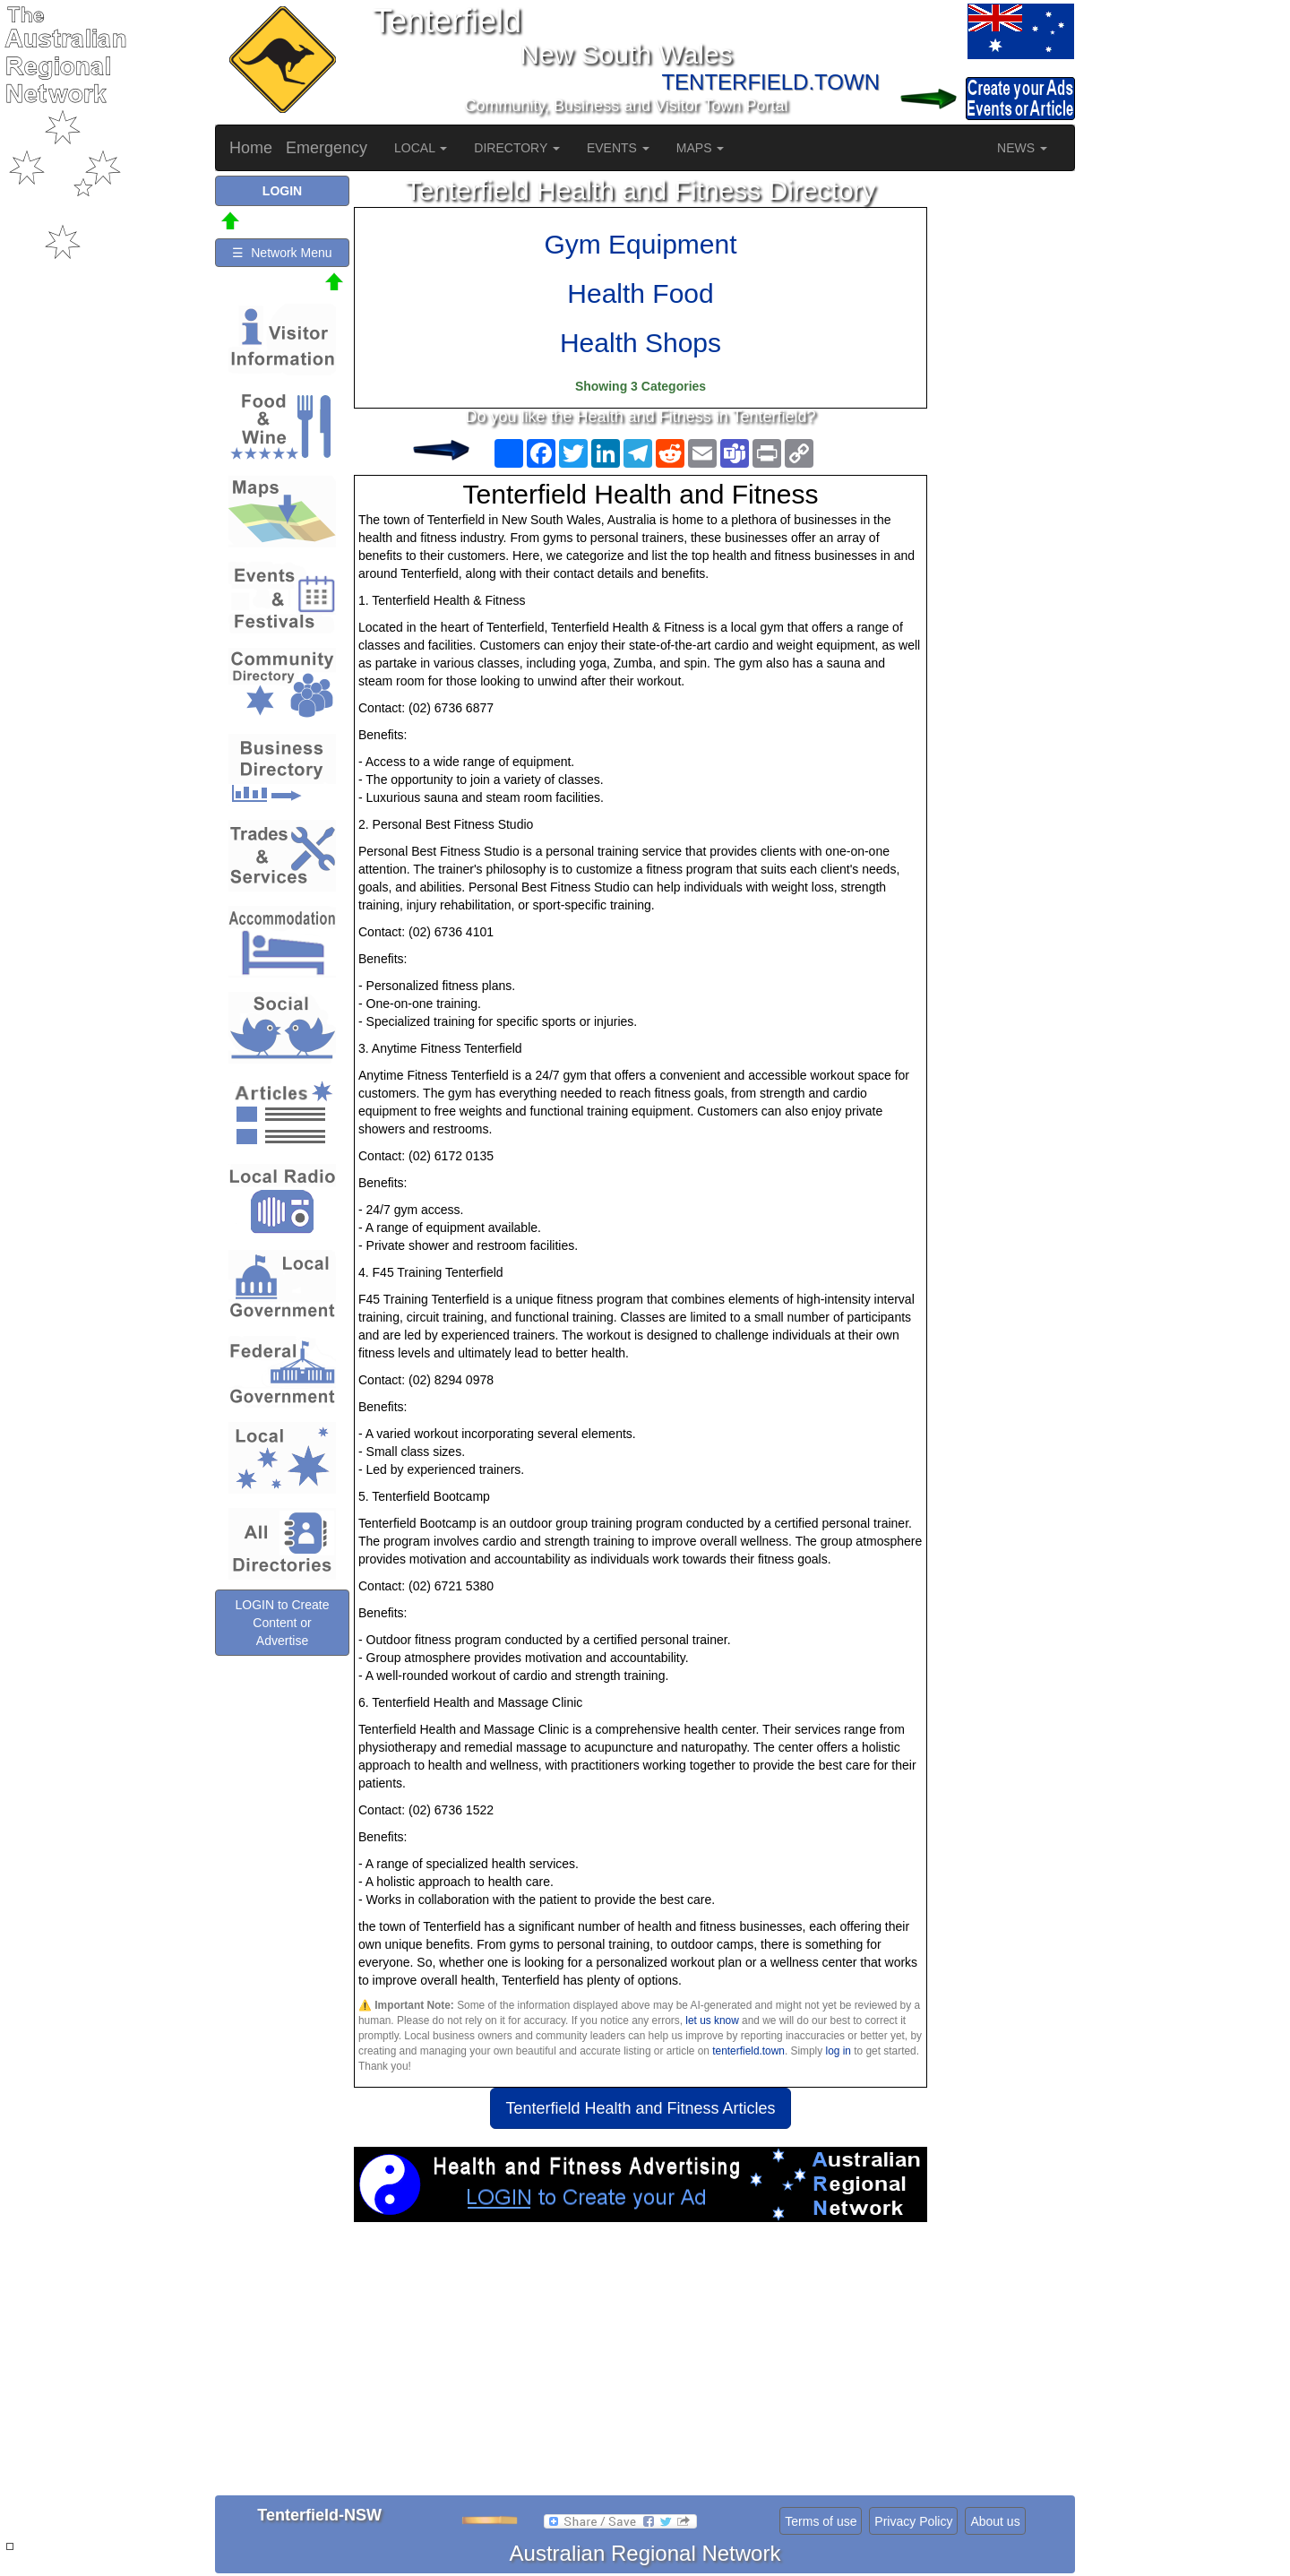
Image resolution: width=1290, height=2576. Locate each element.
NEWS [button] (1022, 148)
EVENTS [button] (618, 148)
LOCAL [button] (420, 148)
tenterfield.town (748, 2051)
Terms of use (820, 2521)
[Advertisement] (640, 2365)
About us (994, 2521)
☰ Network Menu (281, 253)
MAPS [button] (700, 148)
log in (838, 2051)
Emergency (326, 148)
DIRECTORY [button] (517, 148)
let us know (711, 2020)
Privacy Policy (913, 2521)
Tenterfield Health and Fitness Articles (640, 2108)
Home (250, 148)
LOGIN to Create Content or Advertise (282, 1623)
